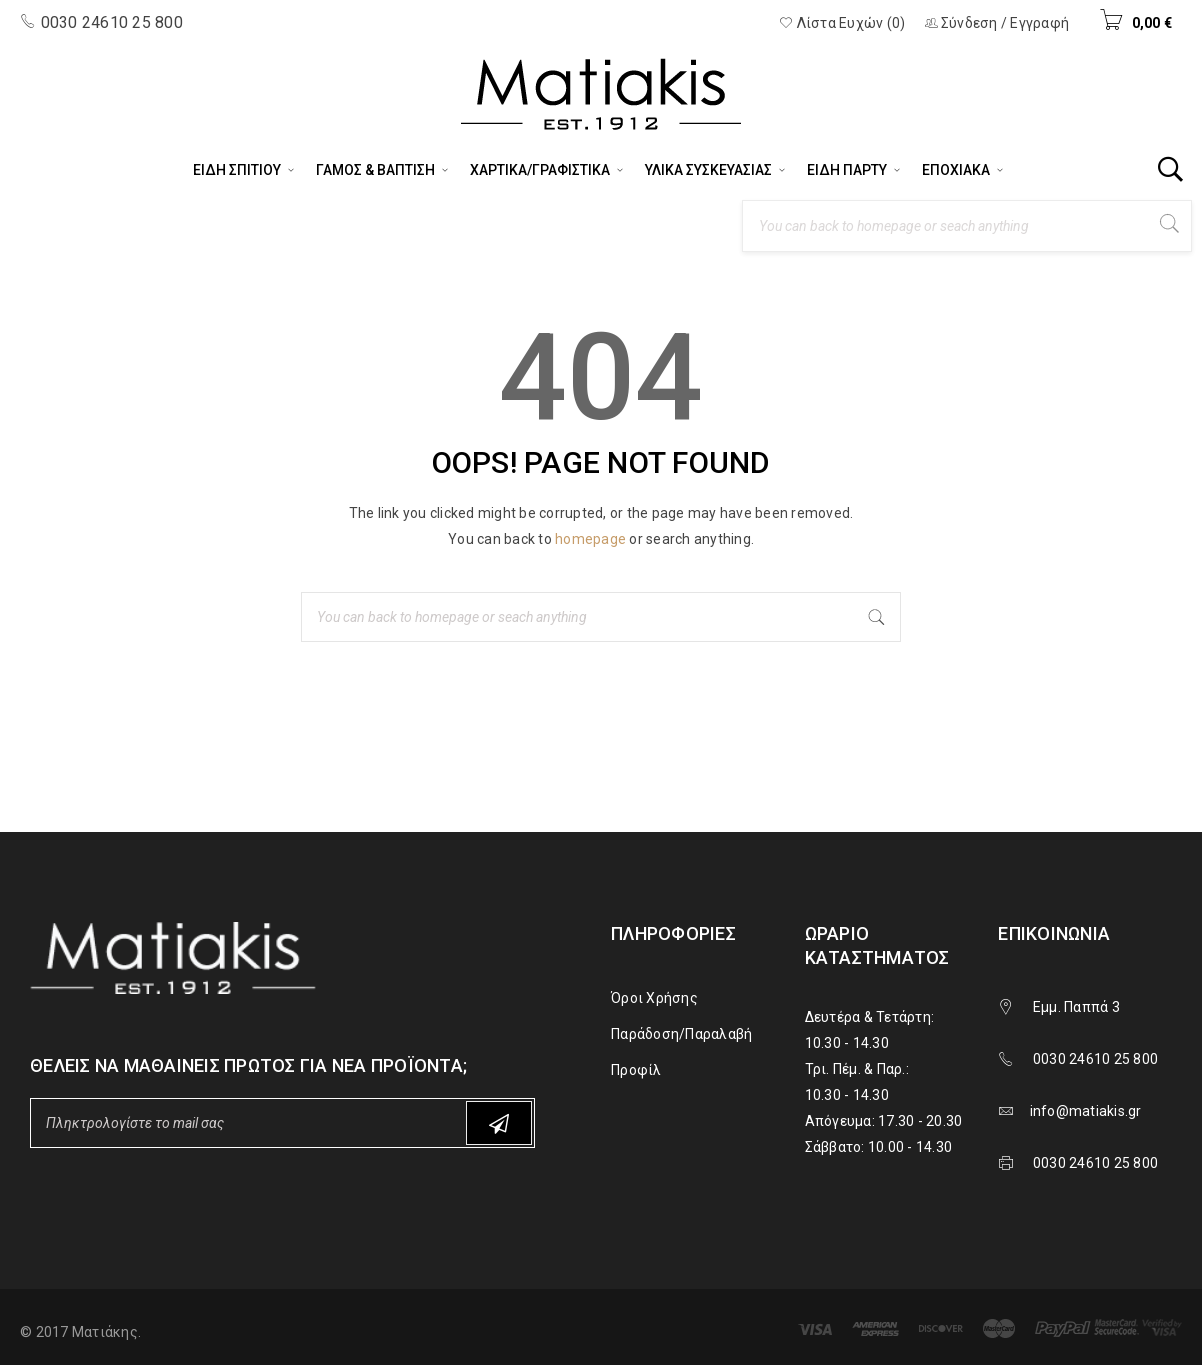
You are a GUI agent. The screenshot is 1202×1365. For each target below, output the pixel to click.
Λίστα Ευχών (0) (842, 23)
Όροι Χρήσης (654, 998)
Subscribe (499, 1123)
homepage (590, 539)
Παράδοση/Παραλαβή (681, 1034)
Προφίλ (636, 1070)
